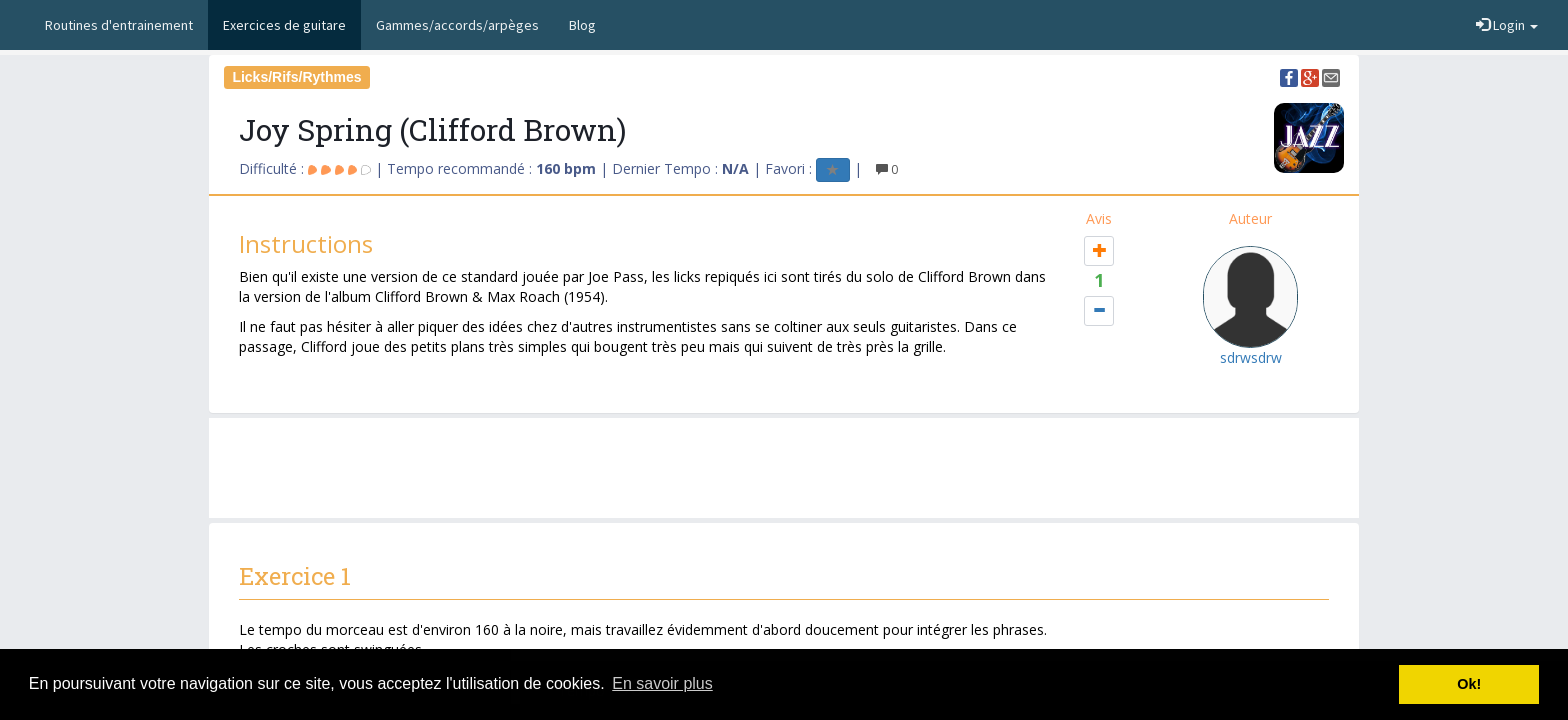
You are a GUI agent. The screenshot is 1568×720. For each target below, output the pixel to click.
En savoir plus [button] (662, 683)
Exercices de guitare (284, 25)
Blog (582, 25)
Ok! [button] (1469, 684)
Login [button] (1507, 25)
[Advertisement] (784, 468)
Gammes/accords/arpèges (457, 25)
